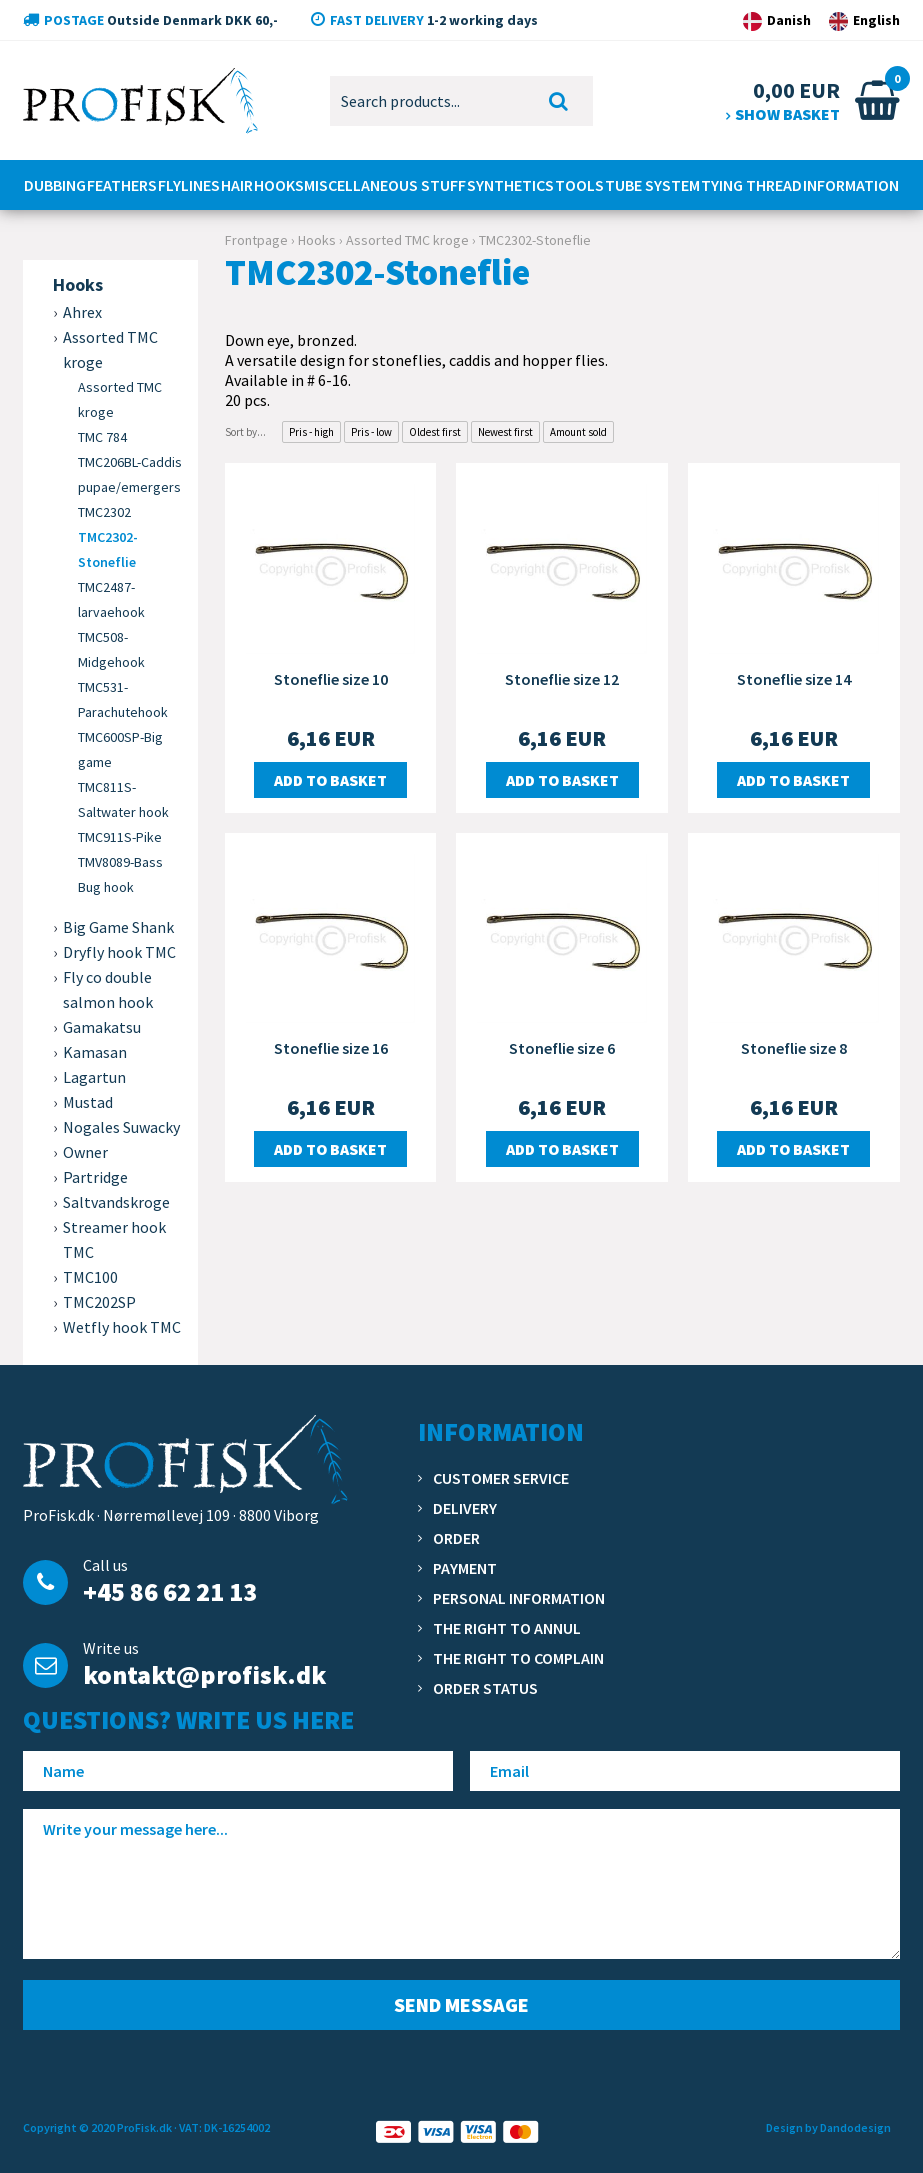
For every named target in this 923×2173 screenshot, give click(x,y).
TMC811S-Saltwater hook (123, 799)
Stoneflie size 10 (331, 679)
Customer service (501, 1478)
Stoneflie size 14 (794, 679)
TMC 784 (102, 437)
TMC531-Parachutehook (123, 699)
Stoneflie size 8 (794, 1048)
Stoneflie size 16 (331, 1048)
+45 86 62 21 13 (170, 1591)
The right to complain (518, 1658)
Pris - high (311, 432)
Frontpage (256, 240)
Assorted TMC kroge (120, 399)
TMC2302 (104, 512)
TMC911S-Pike (120, 837)
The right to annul (507, 1628)
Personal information (519, 1598)
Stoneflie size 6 (562, 1048)
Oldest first (435, 432)
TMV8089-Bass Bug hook (120, 874)
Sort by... (245, 432)
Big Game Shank (118, 927)
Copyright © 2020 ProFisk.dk (97, 2127)
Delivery (465, 1508)
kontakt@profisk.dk (204, 1674)
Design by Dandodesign (828, 2127)
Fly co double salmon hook (108, 989)
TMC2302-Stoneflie (108, 549)
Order (456, 1538)
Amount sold (578, 432)
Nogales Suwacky (121, 1127)
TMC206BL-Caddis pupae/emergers (130, 474)
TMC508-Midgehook (111, 649)
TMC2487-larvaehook (111, 599)
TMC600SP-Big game (120, 749)
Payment (465, 1568)
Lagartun (94, 1077)
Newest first (505, 432)
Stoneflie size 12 (562, 679)
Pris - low (371, 432)
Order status (485, 1688)
